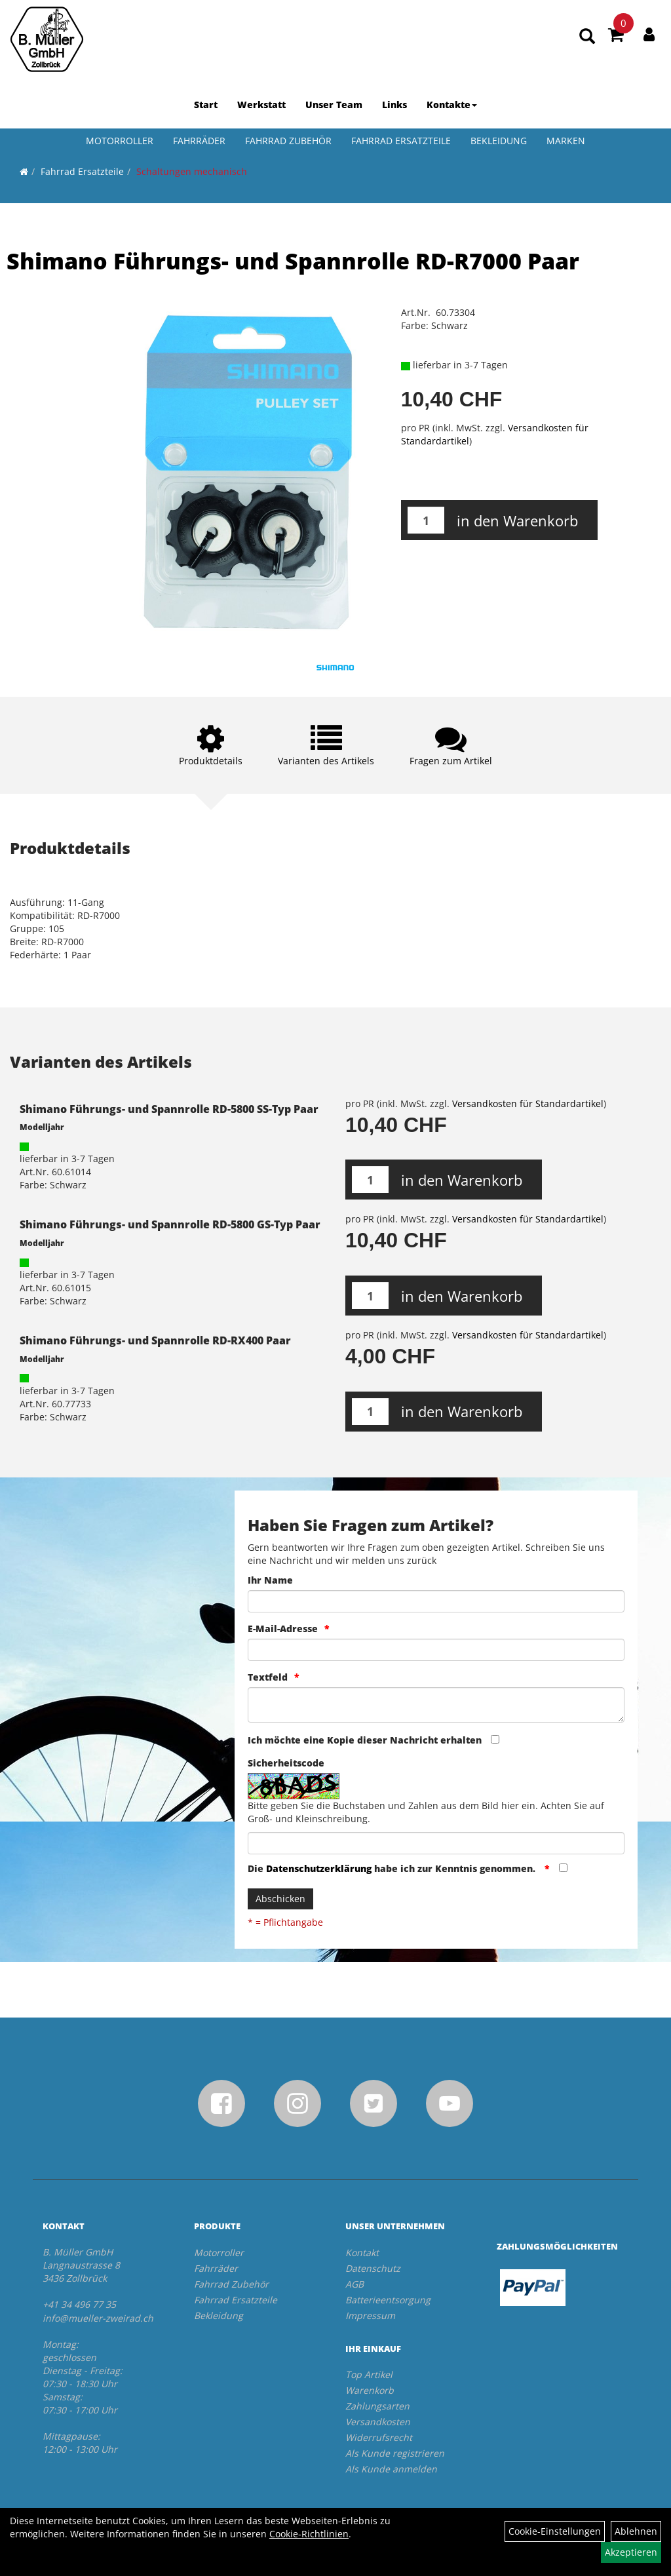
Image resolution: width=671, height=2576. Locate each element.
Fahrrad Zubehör (288, 140)
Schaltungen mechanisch (191, 171)
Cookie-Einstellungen (554, 2531)
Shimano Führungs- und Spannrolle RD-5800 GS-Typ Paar (170, 1224)
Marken (565, 140)
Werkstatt (261, 104)
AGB (354, 2284)
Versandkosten (377, 2421)
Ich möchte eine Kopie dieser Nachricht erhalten (365, 1740)
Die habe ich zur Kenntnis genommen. (393, 1868)
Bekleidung (498, 140)
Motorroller (119, 140)
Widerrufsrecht (378, 2437)
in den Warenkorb (517, 520)
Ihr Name (270, 1580)
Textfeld (268, 1677)
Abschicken (280, 1898)
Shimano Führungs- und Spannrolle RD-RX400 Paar (155, 1340)
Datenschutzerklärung (319, 1868)
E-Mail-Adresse (283, 1628)
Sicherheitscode (286, 1763)
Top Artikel (369, 2374)
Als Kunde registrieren (394, 2453)
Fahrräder (199, 140)
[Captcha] (436, 1843)
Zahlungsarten (377, 2406)
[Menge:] (426, 520)
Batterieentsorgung (388, 2299)
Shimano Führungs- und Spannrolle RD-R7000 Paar (293, 261)
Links (394, 104)
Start (206, 104)
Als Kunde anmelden (391, 2469)
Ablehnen (636, 2531)
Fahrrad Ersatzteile (401, 140)
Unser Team (333, 104)
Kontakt (362, 2252)
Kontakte (452, 104)
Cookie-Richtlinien (309, 2533)
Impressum (370, 2315)
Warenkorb (369, 2390)
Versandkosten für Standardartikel (528, 1103)
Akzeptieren (631, 2552)
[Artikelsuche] (587, 37)
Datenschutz (372, 2268)
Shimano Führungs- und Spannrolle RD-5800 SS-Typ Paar (169, 1109)
